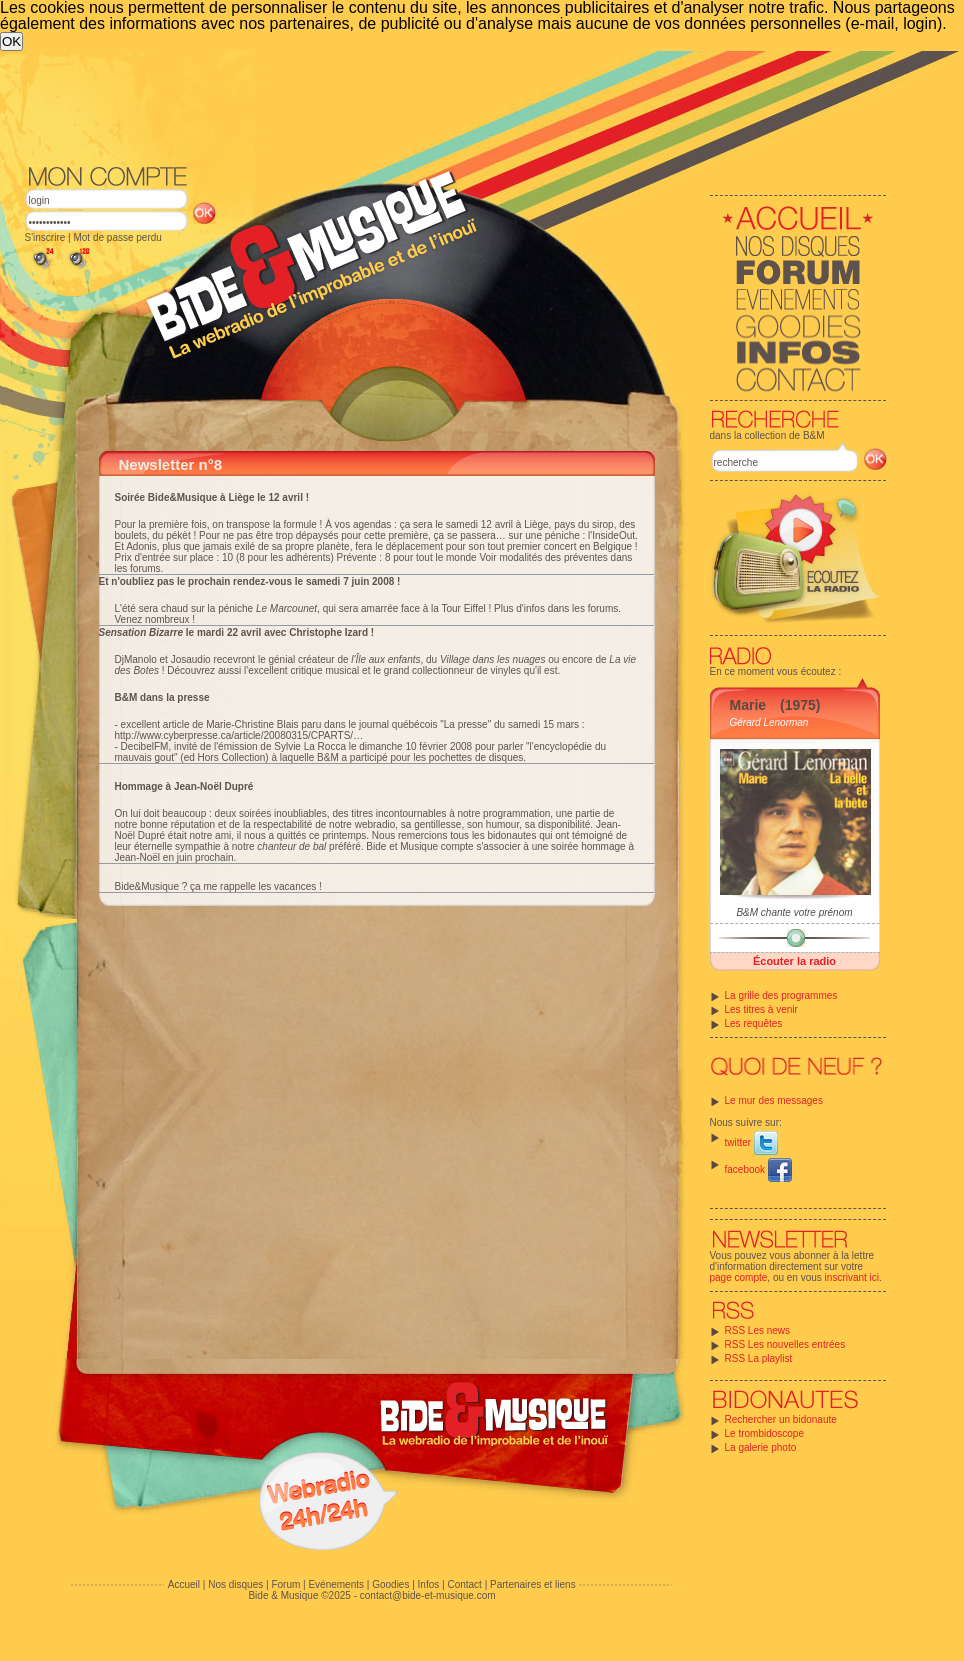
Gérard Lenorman (769, 722)
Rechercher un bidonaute (781, 1419)
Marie (748, 705)
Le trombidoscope (765, 1433)
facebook (758, 1169)
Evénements (336, 1584)
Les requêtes (754, 1023)
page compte (739, 1277)
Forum (285, 1584)
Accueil (184, 1584)
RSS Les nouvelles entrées (785, 1344)
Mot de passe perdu (117, 237)
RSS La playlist (759, 1358)
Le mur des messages (774, 1100)
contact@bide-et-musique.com (428, 1595)
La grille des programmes (781, 995)
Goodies (390, 1584)
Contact (464, 1584)
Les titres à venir (761, 1009)
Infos (429, 1584)
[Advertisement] (430, 201)
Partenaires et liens (533, 1584)
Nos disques (235, 1584)
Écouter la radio (794, 961)
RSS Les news (758, 1330)
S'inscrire (45, 237)
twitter (751, 1142)
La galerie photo (761, 1447)
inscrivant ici (852, 1277)
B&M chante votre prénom (794, 912)
